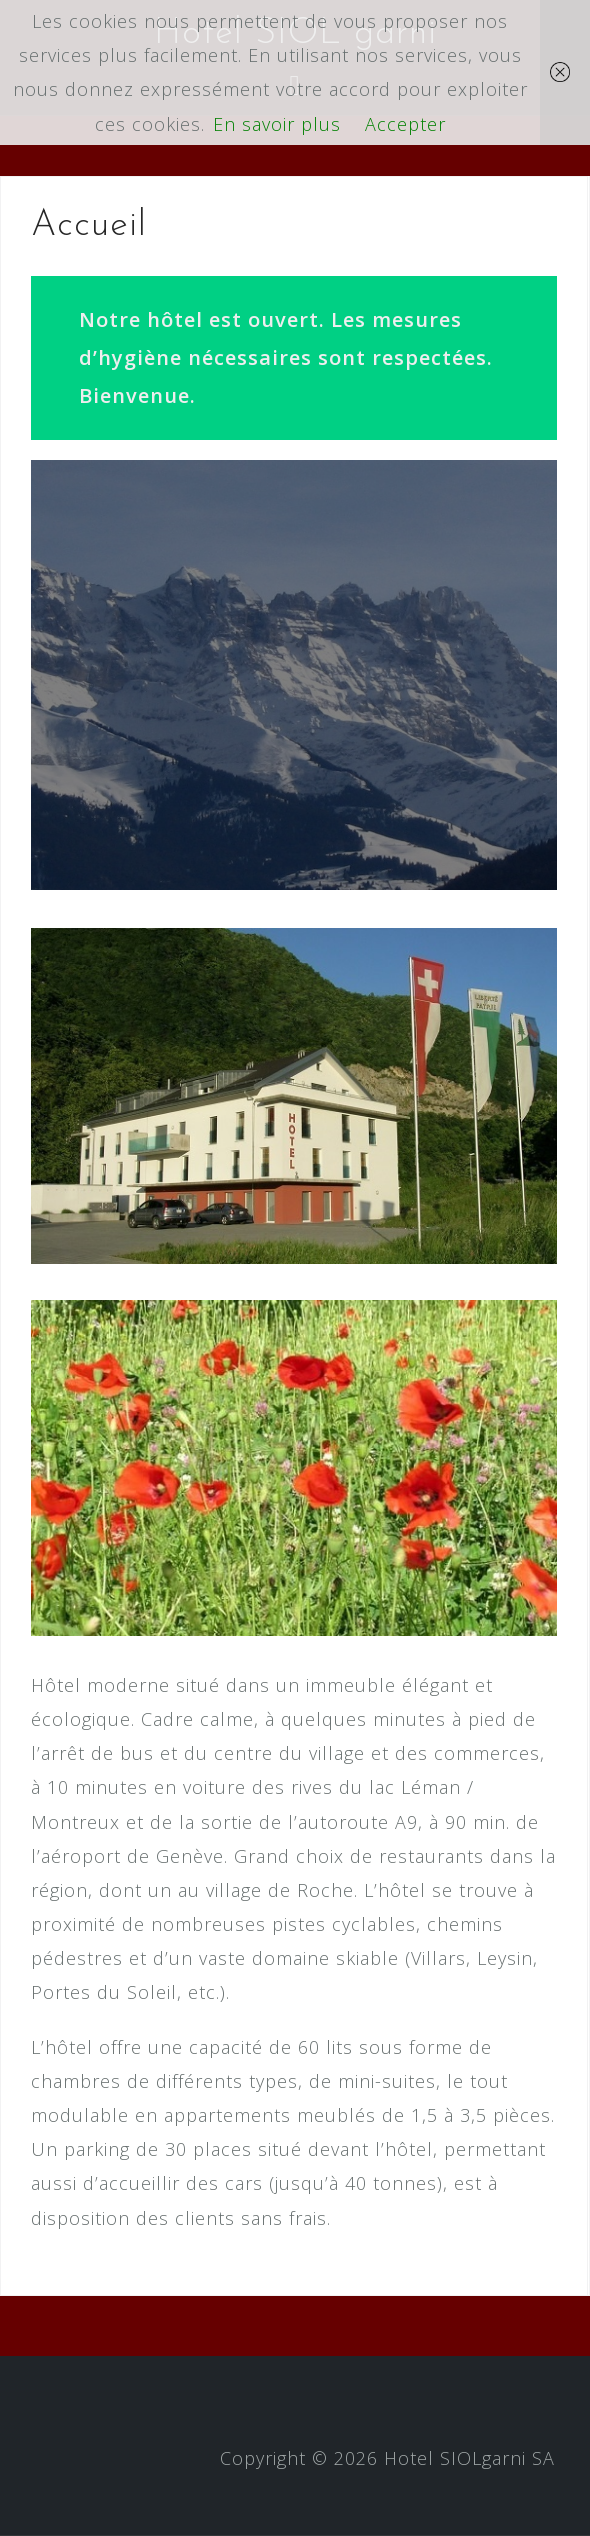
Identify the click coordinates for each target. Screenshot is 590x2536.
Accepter (405, 124)
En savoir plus (277, 124)
